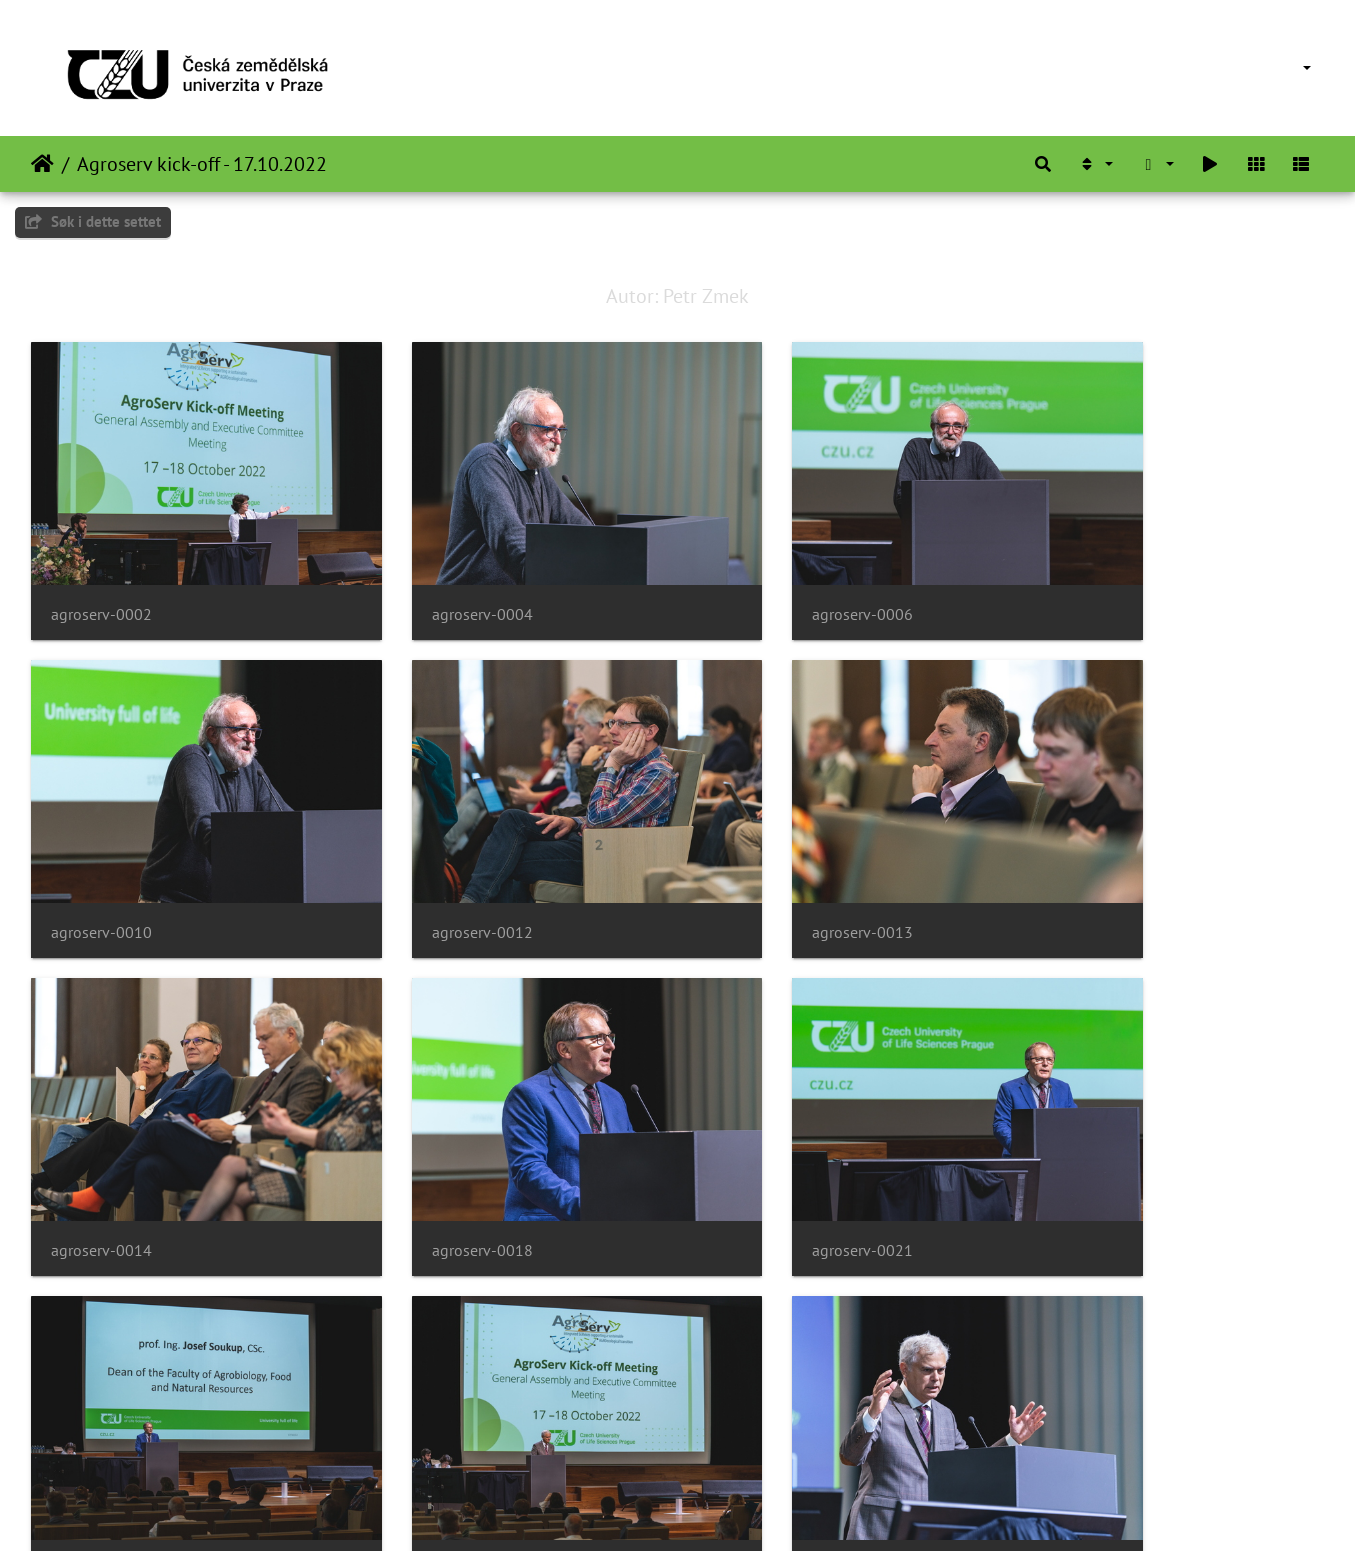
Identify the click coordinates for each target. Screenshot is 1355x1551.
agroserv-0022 (432, 1147)
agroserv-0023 (763, 1147)
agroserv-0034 (763, 1431)
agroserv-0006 (763, 579)
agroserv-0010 (1093, 579)
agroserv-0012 (101, 863)
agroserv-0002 (101, 579)
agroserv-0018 (1093, 863)
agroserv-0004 (432, 579)
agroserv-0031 (432, 1431)
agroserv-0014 (763, 863)
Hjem (42, 164)
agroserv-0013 (432, 863)
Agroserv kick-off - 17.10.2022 (202, 164)
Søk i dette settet (93, 221)
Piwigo (711, 1509)
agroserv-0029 (101, 1431)
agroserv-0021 (101, 1147)
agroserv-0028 (1093, 1147)
